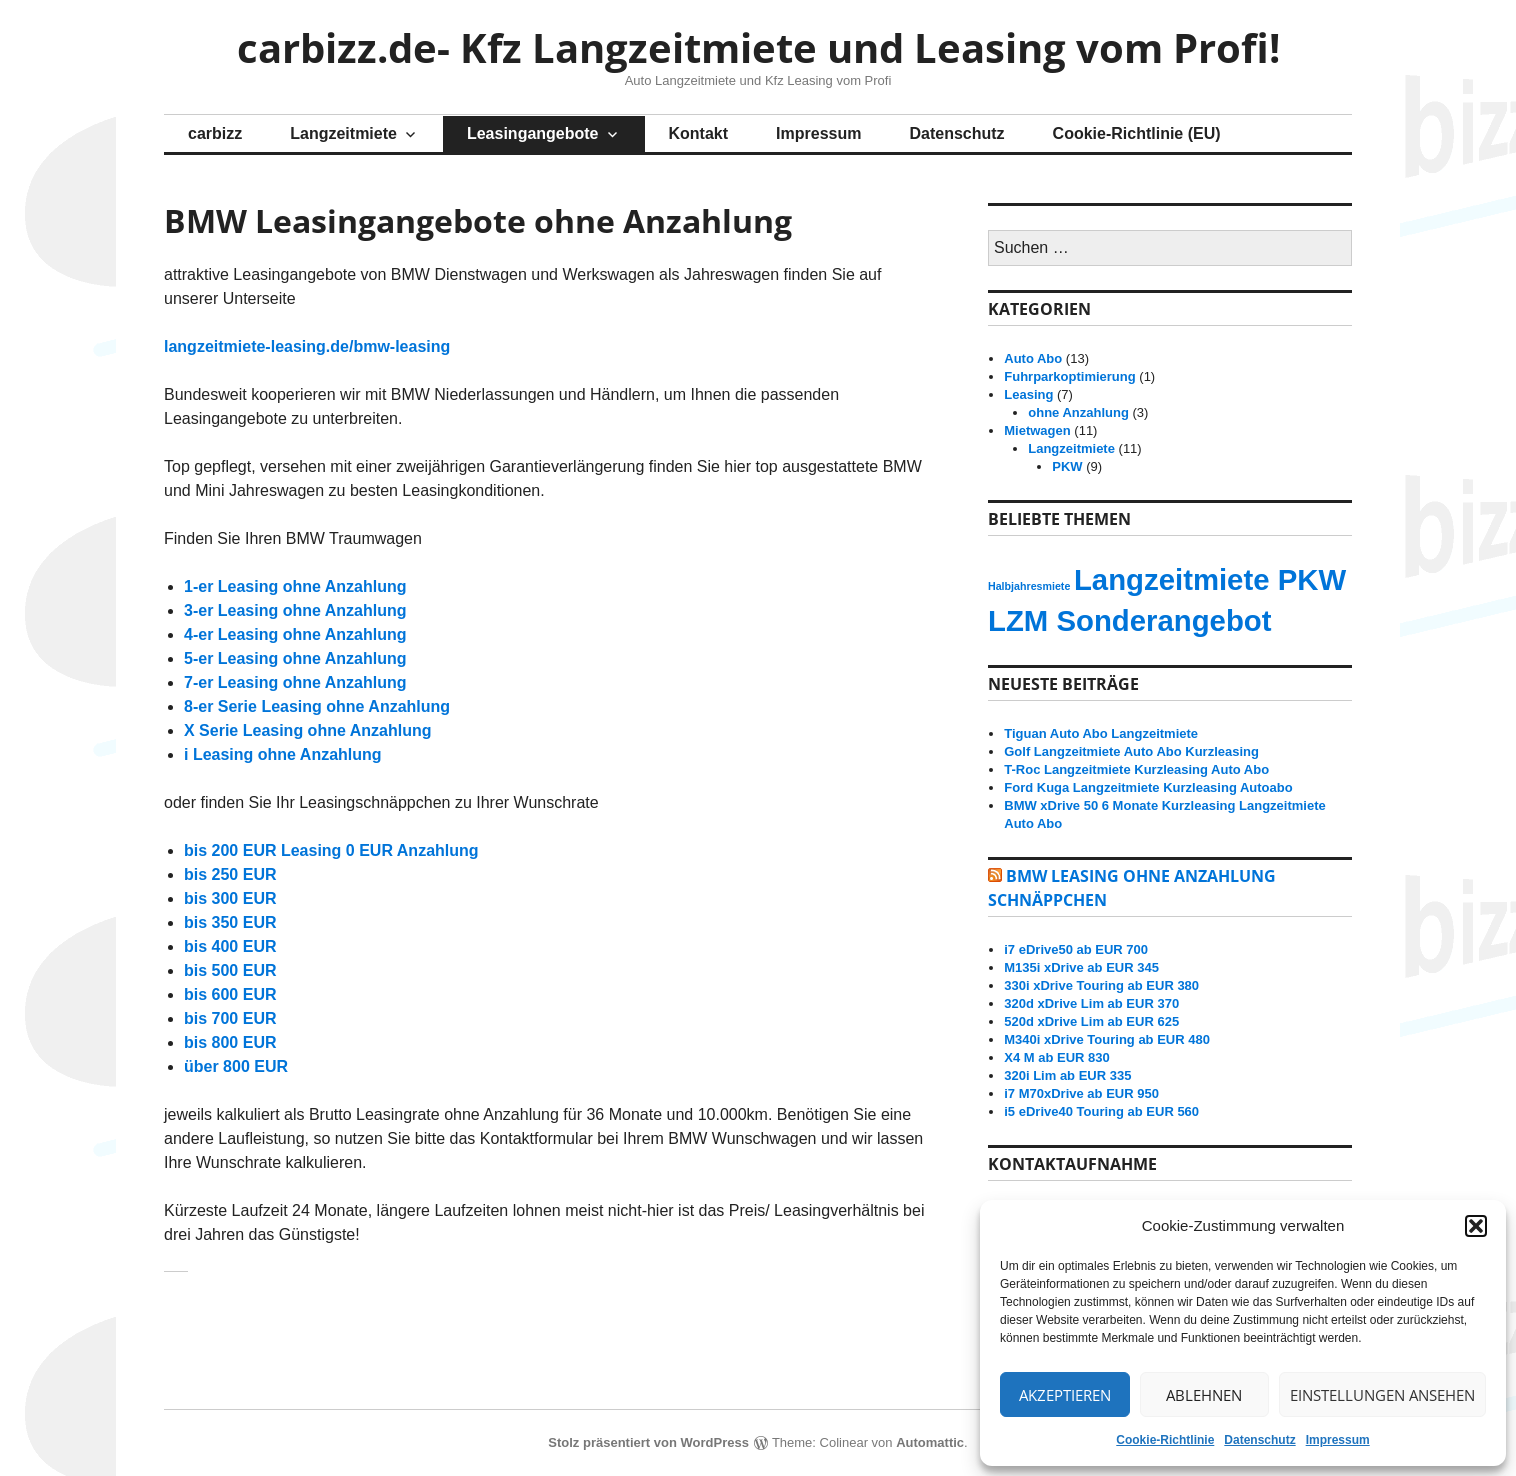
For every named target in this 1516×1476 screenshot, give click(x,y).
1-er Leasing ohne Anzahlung (295, 586)
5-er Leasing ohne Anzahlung (295, 658)
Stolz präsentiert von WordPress (648, 1442)
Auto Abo (1033, 358)
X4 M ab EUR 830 (1057, 1057)
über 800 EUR (236, 1066)
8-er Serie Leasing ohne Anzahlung (317, 706)
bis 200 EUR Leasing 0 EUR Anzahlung (331, 850)
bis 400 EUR (230, 946)
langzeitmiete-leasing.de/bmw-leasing (307, 346)
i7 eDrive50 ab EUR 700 (1076, 949)
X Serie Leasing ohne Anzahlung (307, 730)
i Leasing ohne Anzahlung (283, 754)
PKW (1067, 466)
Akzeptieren (1065, 1395)
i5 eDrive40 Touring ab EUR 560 (1101, 1111)
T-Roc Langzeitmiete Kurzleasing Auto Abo (1136, 769)
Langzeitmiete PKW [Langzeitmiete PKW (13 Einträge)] (1210, 579)
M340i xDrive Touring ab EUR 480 (1107, 1039)
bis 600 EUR (230, 994)
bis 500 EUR (230, 970)
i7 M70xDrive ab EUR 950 (1081, 1093)
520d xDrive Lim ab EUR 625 (1091, 1021)
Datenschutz (1259, 1440)
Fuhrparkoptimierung (1069, 376)
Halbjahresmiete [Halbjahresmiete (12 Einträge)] (1029, 586)
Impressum (1338, 1440)
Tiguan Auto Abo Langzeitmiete (1101, 733)
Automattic (930, 1442)
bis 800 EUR (230, 1042)
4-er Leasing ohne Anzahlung (295, 634)
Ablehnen (1204, 1395)
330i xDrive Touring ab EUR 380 (1101, 985)
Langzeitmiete (343, 133)
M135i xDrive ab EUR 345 (1081, 967)
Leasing (1028, 394)
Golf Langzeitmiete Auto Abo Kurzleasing (1131, 751)
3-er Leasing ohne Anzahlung (295, 610)
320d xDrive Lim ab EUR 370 (1091, 1003)
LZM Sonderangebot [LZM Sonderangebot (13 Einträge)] (1130, 620)
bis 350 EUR (230, 922)
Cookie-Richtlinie (1165, 1440)
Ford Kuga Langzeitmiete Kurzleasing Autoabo (1148, 787)
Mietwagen (1037, 430)
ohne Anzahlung (1078, 412)
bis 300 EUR (230, 898)
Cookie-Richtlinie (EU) (1137, 133)
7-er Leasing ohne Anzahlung (295, 682)
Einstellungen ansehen (1382, 1395)
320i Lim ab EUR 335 (1067, 1075)
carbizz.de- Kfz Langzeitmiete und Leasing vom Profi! (758, 47)
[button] (1476, 1226)
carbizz (215, 133)
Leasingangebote (533, 133)
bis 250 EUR (230, 874)
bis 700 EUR (230, 1018)
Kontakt (699, 133)
